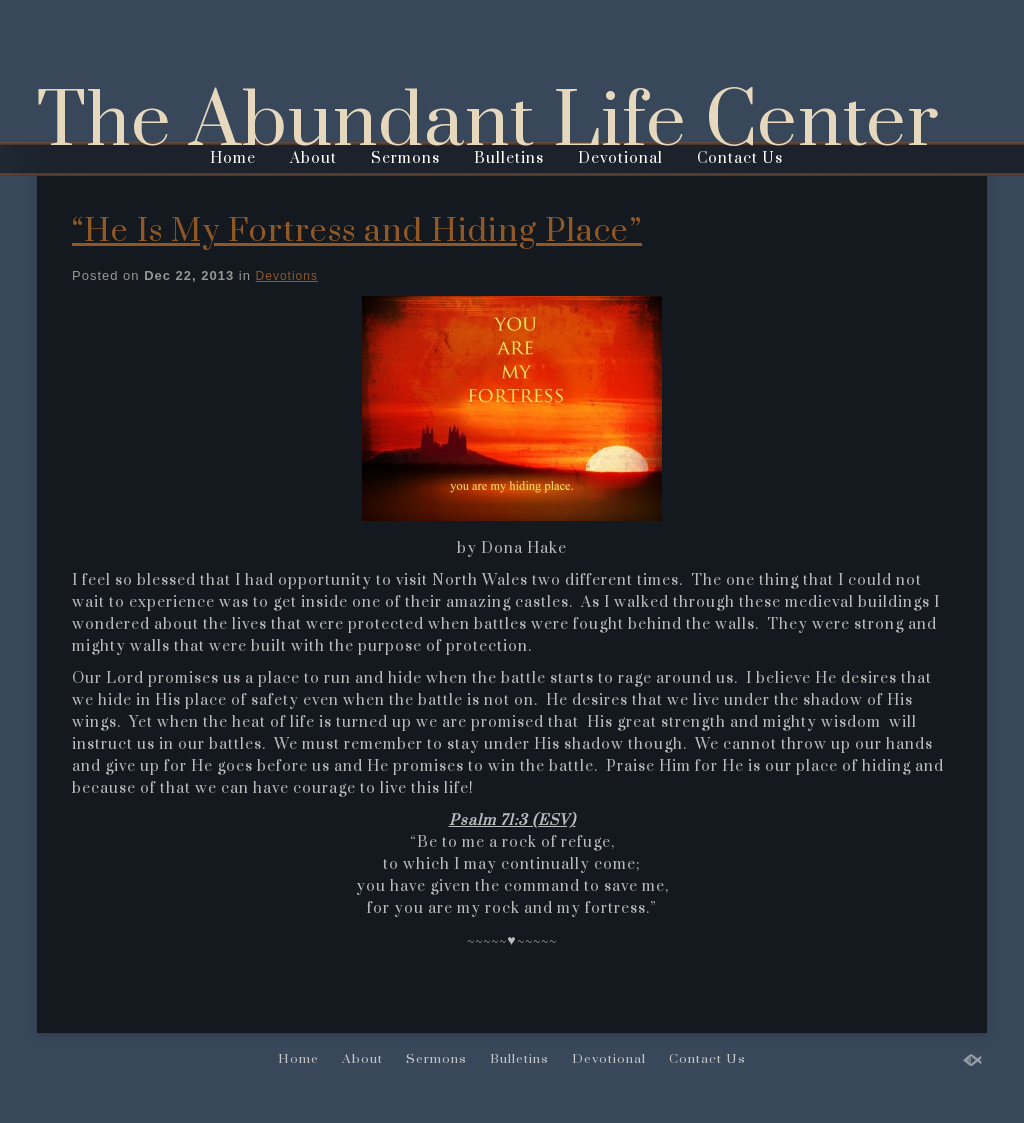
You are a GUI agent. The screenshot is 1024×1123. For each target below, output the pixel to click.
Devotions (287, 276)
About (313, 158)
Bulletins (509, 158)
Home (233, 158)
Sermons (405, 158)
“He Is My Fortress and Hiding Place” (357, 231)
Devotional (620, 158)
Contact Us (740, 158)
